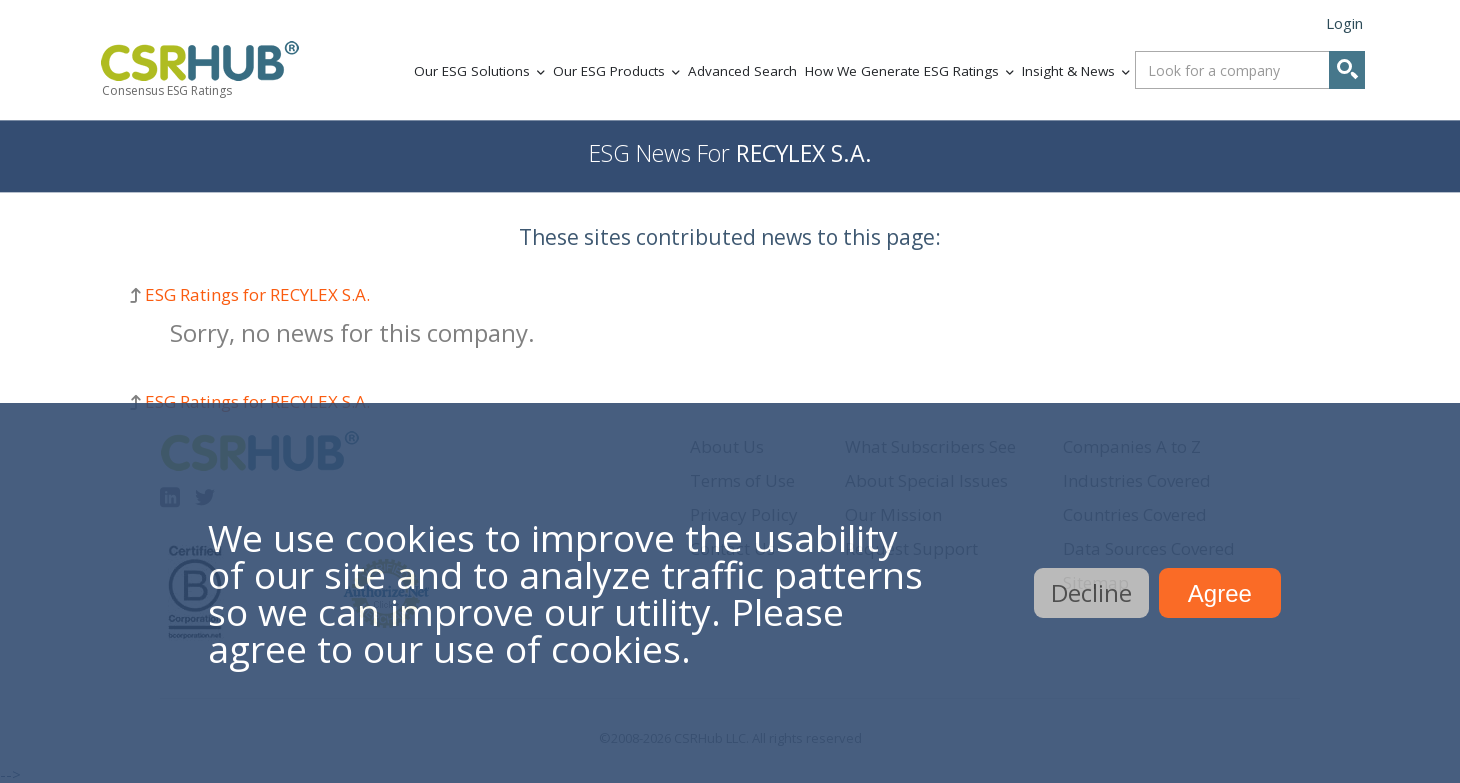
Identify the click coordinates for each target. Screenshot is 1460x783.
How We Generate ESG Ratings (902, 71)
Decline (1091, 592)
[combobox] (1250, 70)
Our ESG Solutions (472, 71)
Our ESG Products (609, 71)
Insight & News (1068, 71)
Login (1344, 23)
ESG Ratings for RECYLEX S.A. (257, 294)
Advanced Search (742, 71)
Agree (1220, 593)
